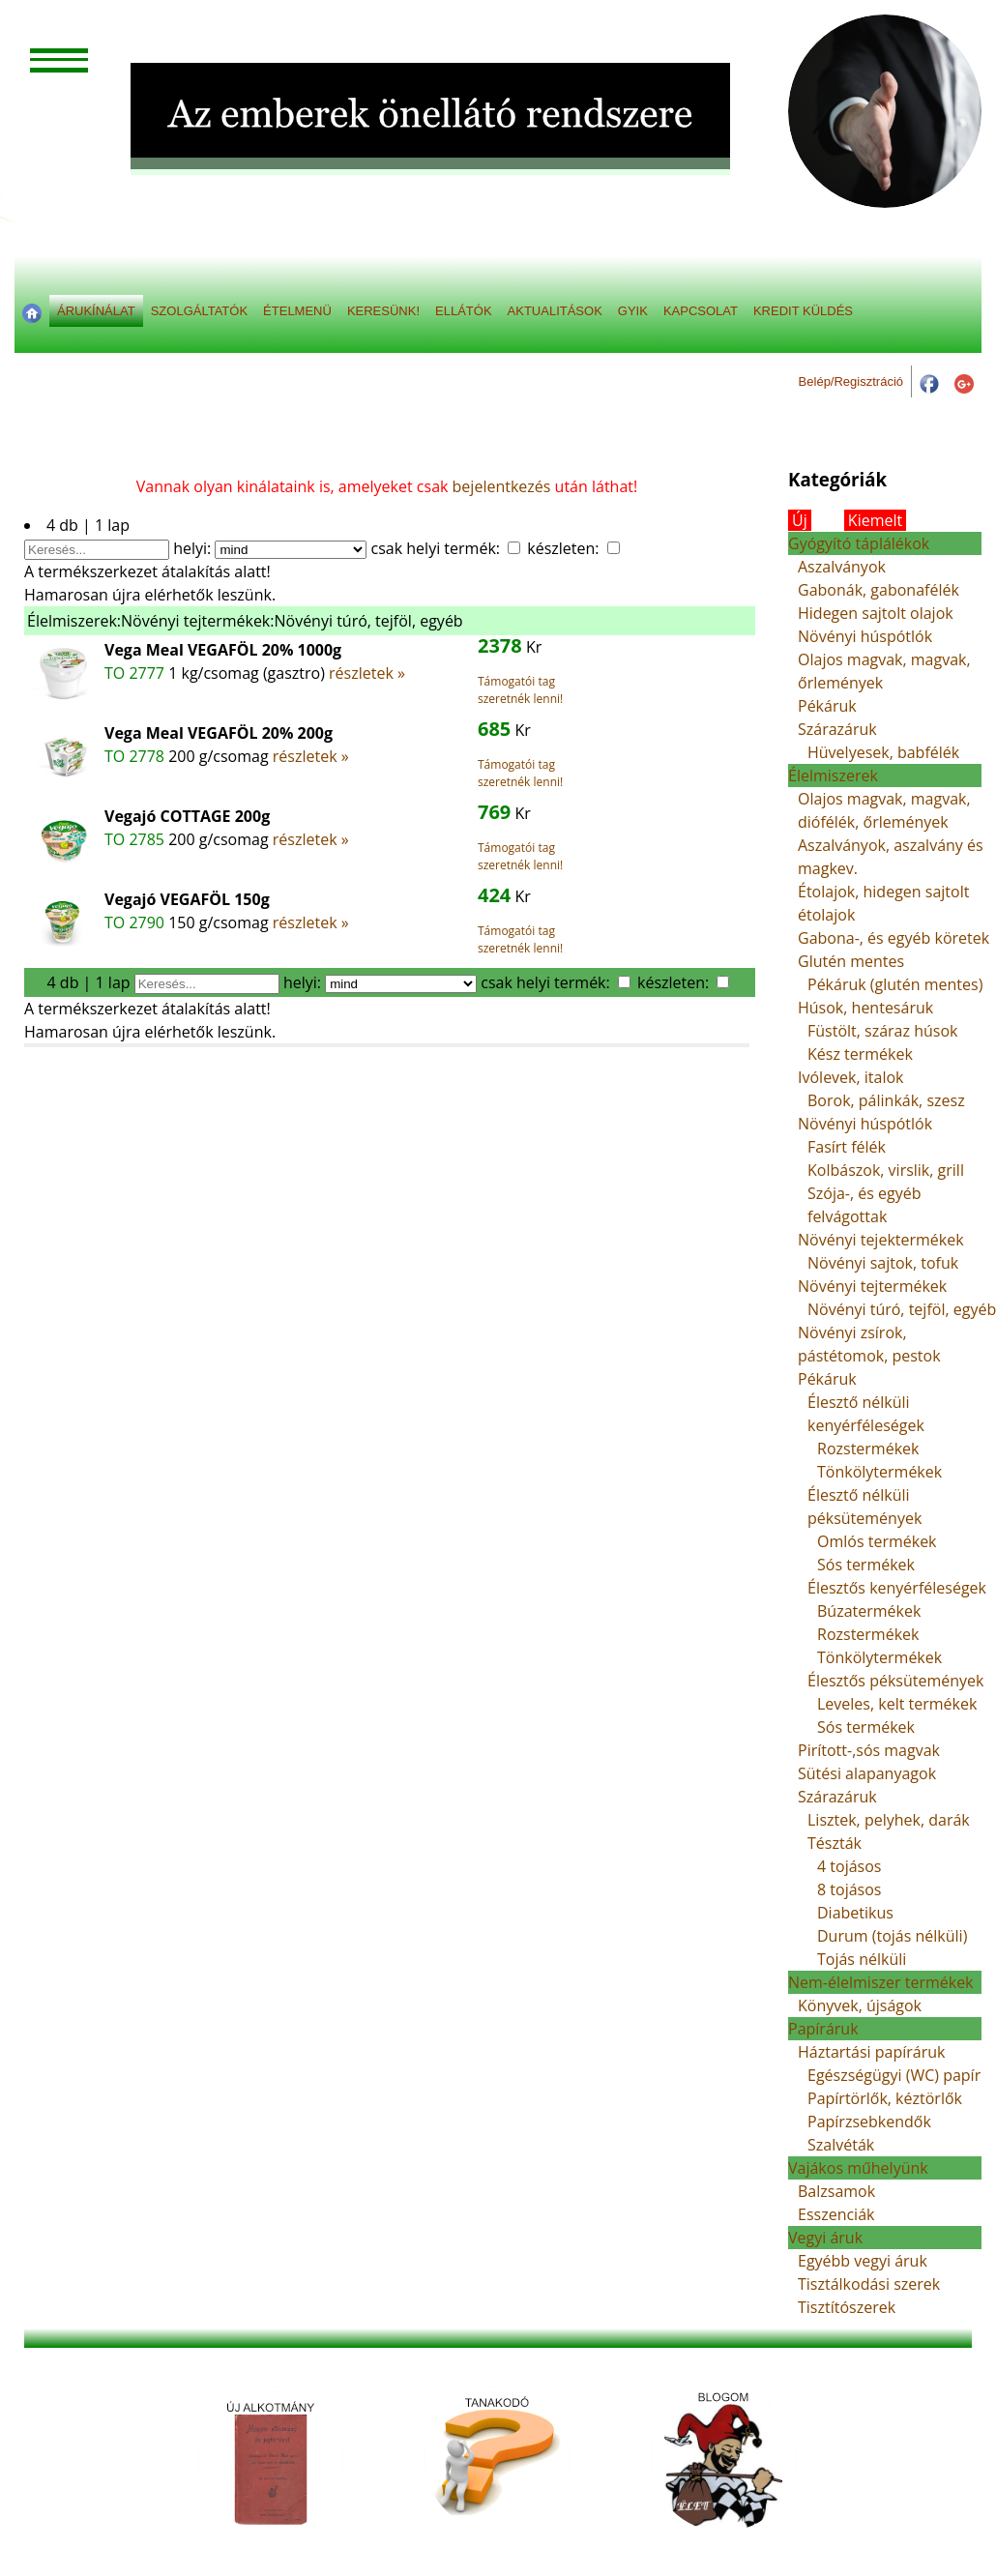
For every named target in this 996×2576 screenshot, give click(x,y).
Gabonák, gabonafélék (878, 589)
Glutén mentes (851, 961)
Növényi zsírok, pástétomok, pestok (869, 1344)
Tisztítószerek (846, 2307)
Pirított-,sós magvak (869, 1750)
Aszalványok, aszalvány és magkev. (890, 856)
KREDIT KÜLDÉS (803, 311)
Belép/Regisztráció (851, 381)
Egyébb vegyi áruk (862, 2260)
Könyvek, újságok (860, 2005)
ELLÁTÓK (463, 311)
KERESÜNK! (383, 311)
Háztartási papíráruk (871, 2052)
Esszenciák (836, 2214)
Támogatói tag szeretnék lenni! (520, 690)
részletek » (367, 673)
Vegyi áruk (825, 2237)
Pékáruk (827, 706)
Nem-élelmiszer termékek (881, 1982)
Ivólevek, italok (851, 1077)
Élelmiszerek (833, 775)
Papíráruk (823, 2028)
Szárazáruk (837, 729)
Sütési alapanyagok (867, 1773)
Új (799, 520)
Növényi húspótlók (865, 636)
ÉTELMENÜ (297, 311)
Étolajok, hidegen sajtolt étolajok (883, 903)
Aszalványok (842, 566)
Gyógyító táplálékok (858, 543)
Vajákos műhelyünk (858, 2168)
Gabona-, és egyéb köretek (893, 938)
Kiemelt (875, 520)
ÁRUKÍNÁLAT (96, 311)
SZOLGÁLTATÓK (199, 311)
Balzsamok (836, 2191)
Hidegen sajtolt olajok (875, 613)
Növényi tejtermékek (872, 1286)
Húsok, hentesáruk (865, 1007)
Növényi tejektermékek (881, 1239)
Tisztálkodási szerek (869, 2284)
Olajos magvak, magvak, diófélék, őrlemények (884, 810)
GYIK (633, 311)
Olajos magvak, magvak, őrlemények (884, 671)
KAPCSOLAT (700, 311)
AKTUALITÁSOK (555, 311)
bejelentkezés (502, 486)
